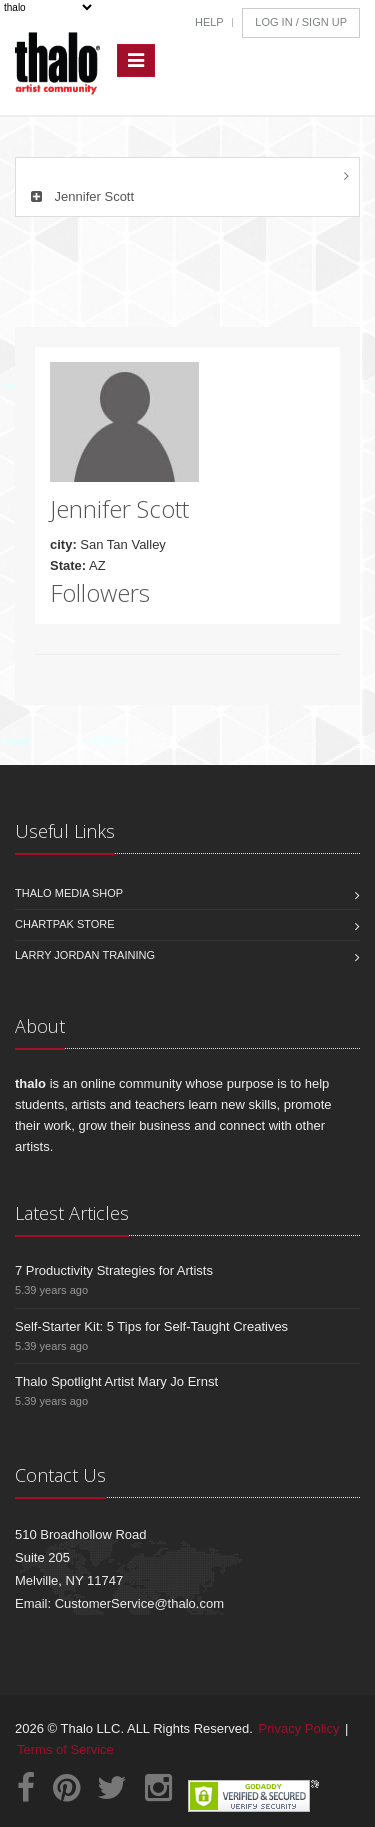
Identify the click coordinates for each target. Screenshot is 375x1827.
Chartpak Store (65, 924)
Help (209, 22)
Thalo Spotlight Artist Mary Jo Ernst (116, 1381)
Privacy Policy (299, 1728)
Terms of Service (65, 1749)
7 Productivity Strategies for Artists (114, 1270)
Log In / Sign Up (301, 22)
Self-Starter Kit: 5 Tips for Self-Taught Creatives (151, 1326)
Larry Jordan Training (85, 955)
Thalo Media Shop (69, 893)
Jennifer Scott (80, 196)
